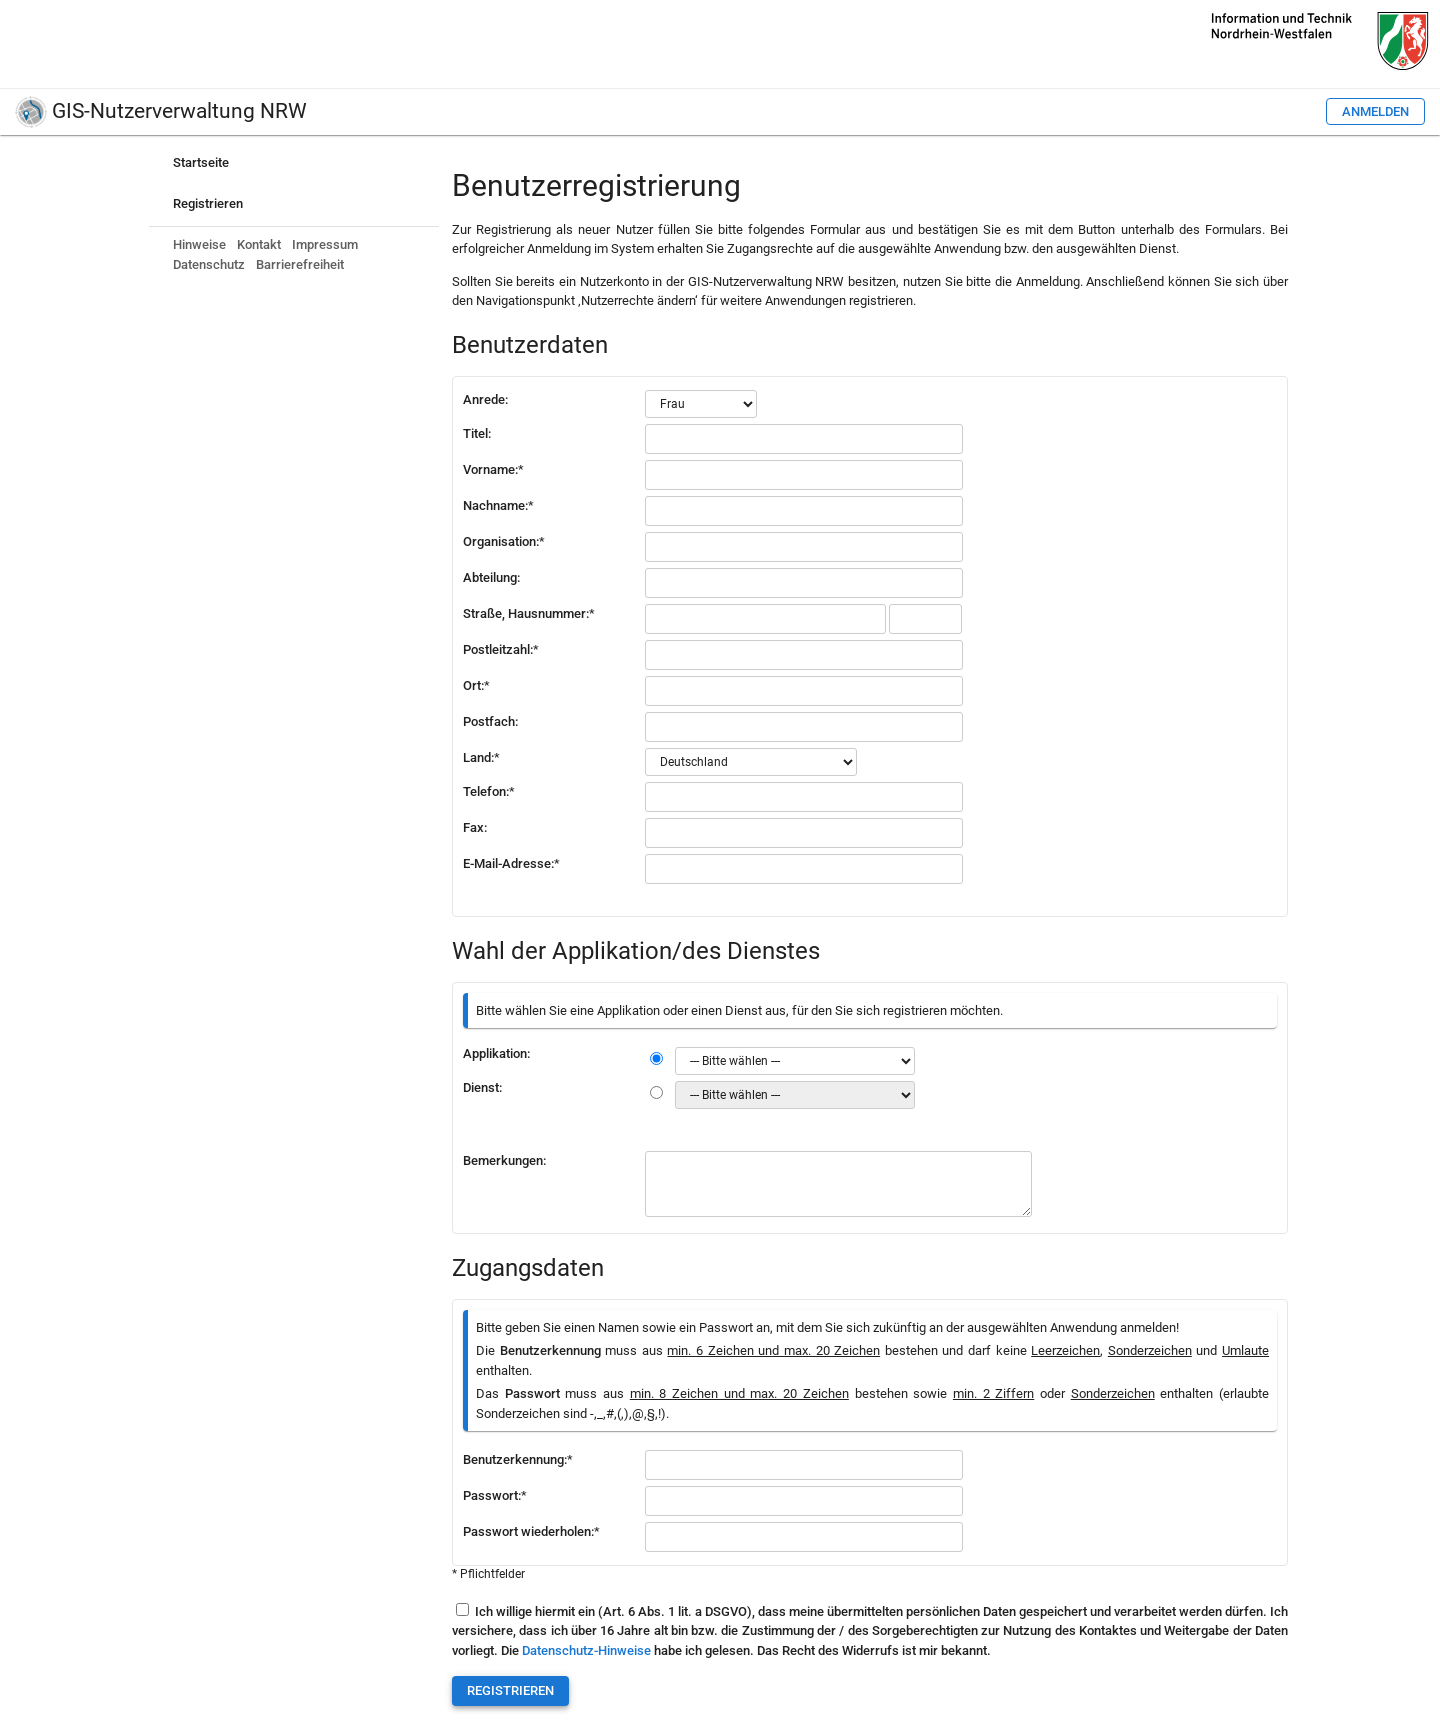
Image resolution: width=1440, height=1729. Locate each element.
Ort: (476, 685)
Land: (481, 757)
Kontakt (259, 244)
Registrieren (208, 203)
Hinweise (199, 244)
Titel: (477, 433)
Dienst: (482, 1087)
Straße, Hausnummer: (529, 613)
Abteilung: (491, 577)
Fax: (475, 827)
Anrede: (485, 399)
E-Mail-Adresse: (511, 863)
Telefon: (489, 791)
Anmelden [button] (1375, 111)
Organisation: (504, 541)
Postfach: (490, 721)
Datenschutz (209, 264)
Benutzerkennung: (518, 1459)
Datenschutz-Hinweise (586, 1650)
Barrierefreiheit (300, 264)
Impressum (325, 244)
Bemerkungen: (504, 1160)
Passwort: (495, 1495)
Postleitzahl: (501, 649)
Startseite (201, 162)
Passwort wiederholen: (531, 1531)
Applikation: (496, 1053)
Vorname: (493, 469)
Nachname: (498, 505)
